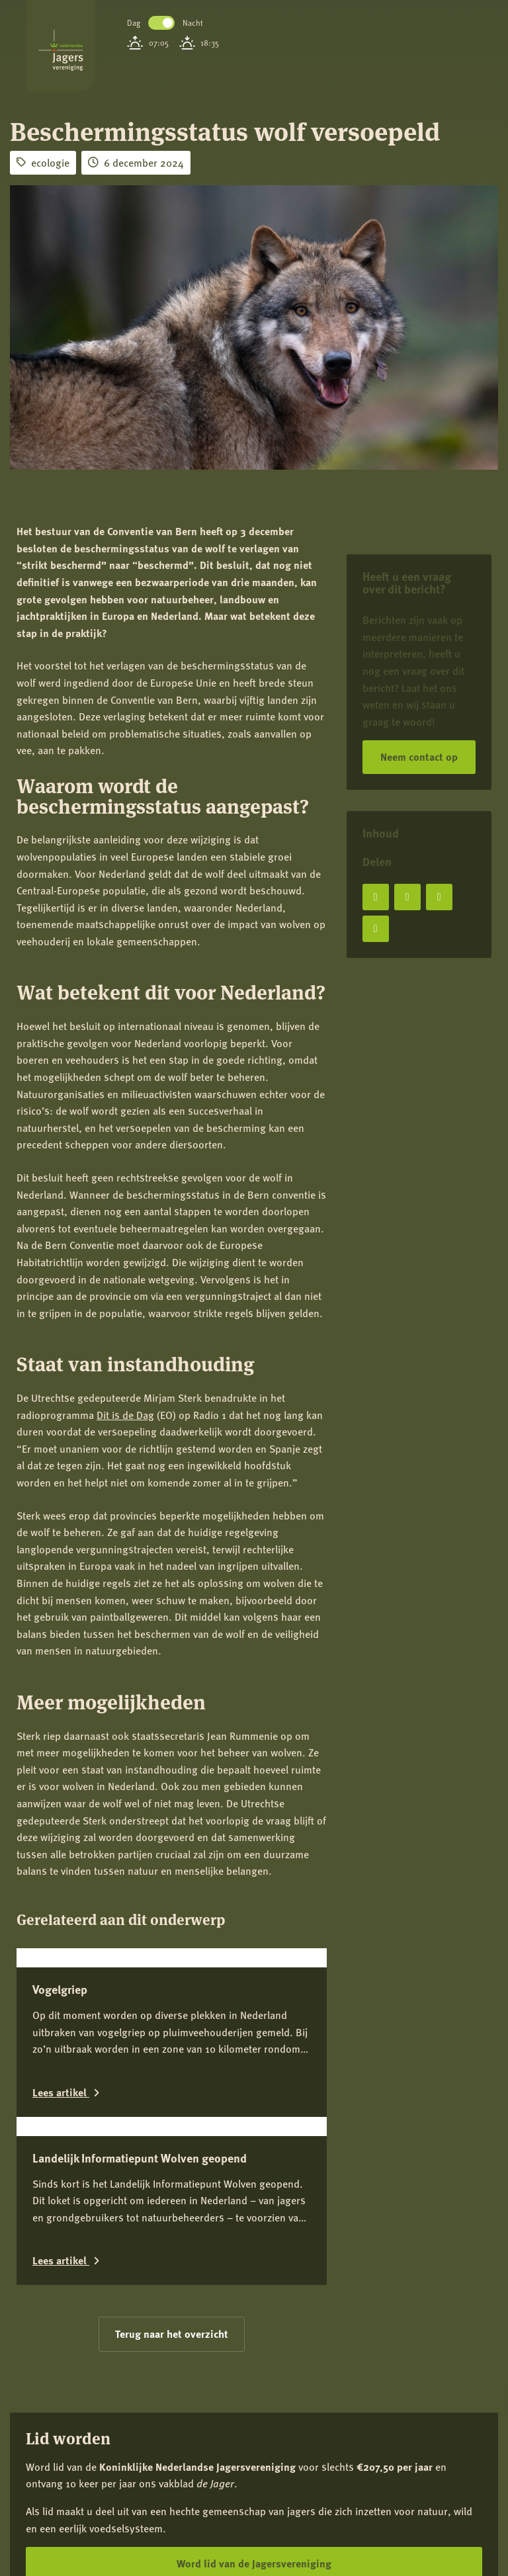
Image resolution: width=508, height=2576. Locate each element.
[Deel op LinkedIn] (439, 897)
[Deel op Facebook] (375, 897)
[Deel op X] (407, 897)
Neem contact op (419, 756)
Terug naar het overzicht (171, 2333)
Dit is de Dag (125, 1414)
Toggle (161, 23)
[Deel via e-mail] (375, 929)
